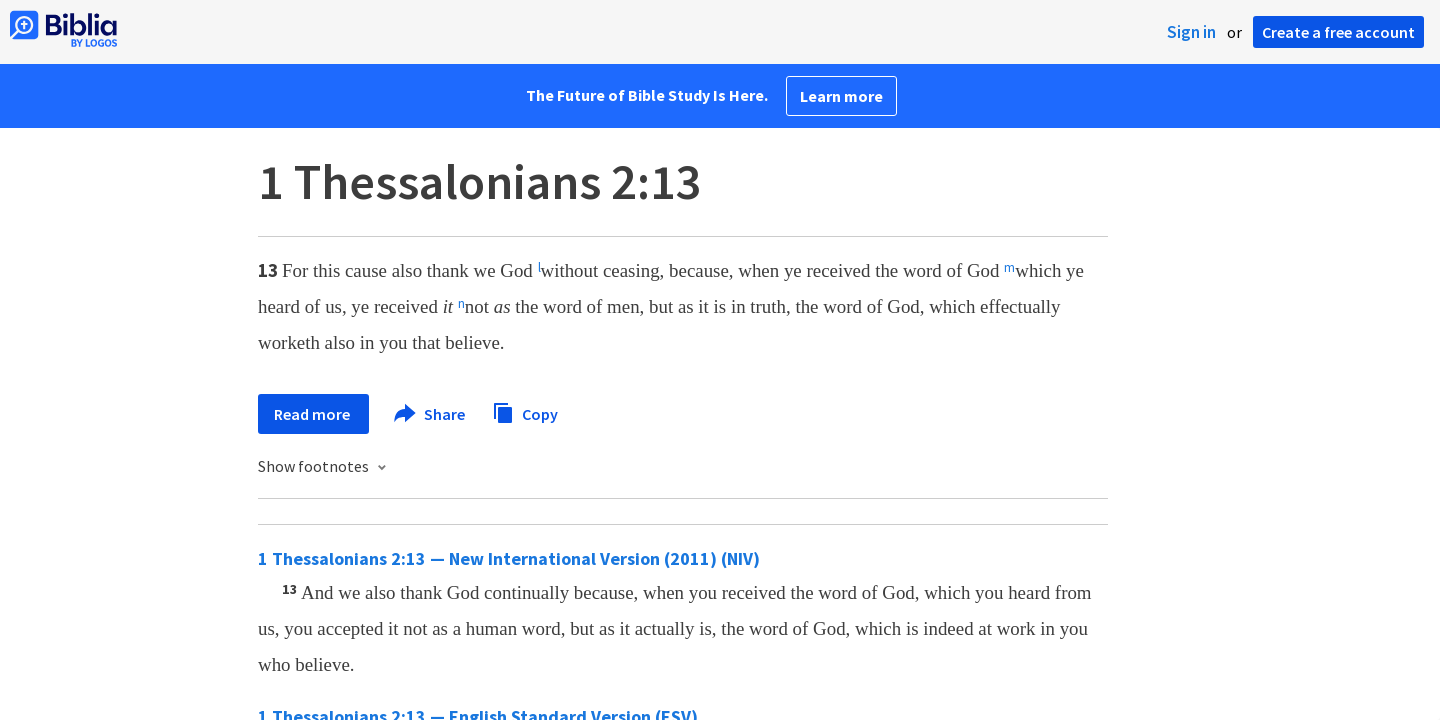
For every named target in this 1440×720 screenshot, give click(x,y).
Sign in (1191, 32)
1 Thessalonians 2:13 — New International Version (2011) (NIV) (509, 558)
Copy (525, 411)
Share (430, 414)
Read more (313, 414)
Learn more (841, 96)
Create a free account (1338, 32)
